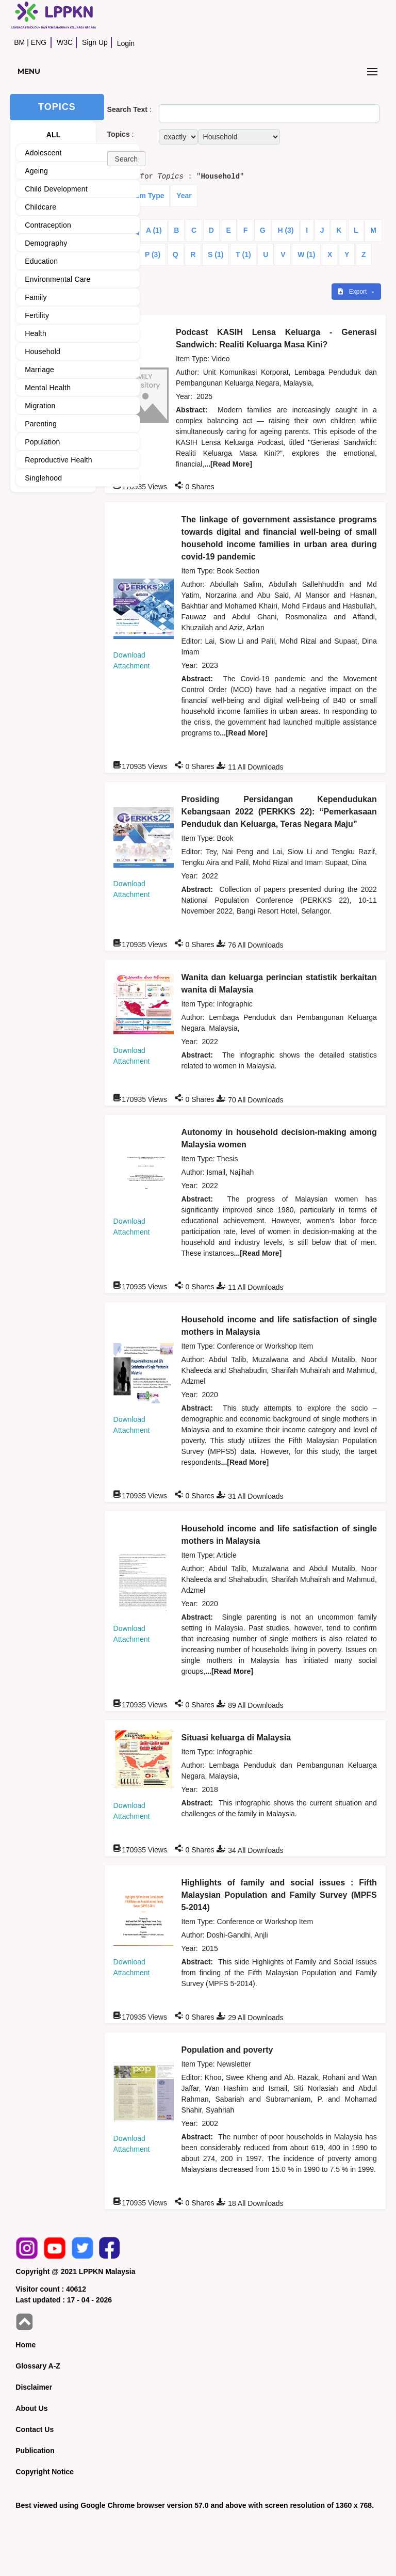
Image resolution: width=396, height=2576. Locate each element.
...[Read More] (228, 464)
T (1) (243, 254)
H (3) (285, 230)
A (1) (154, 230)
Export (353, 291)
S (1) (215, 254)
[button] (126, 158)
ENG (38, 42)
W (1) (306, 254)
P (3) (152, 254)
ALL (53, 135)
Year (184, 195)
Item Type (147, 195)
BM (19, 42)
